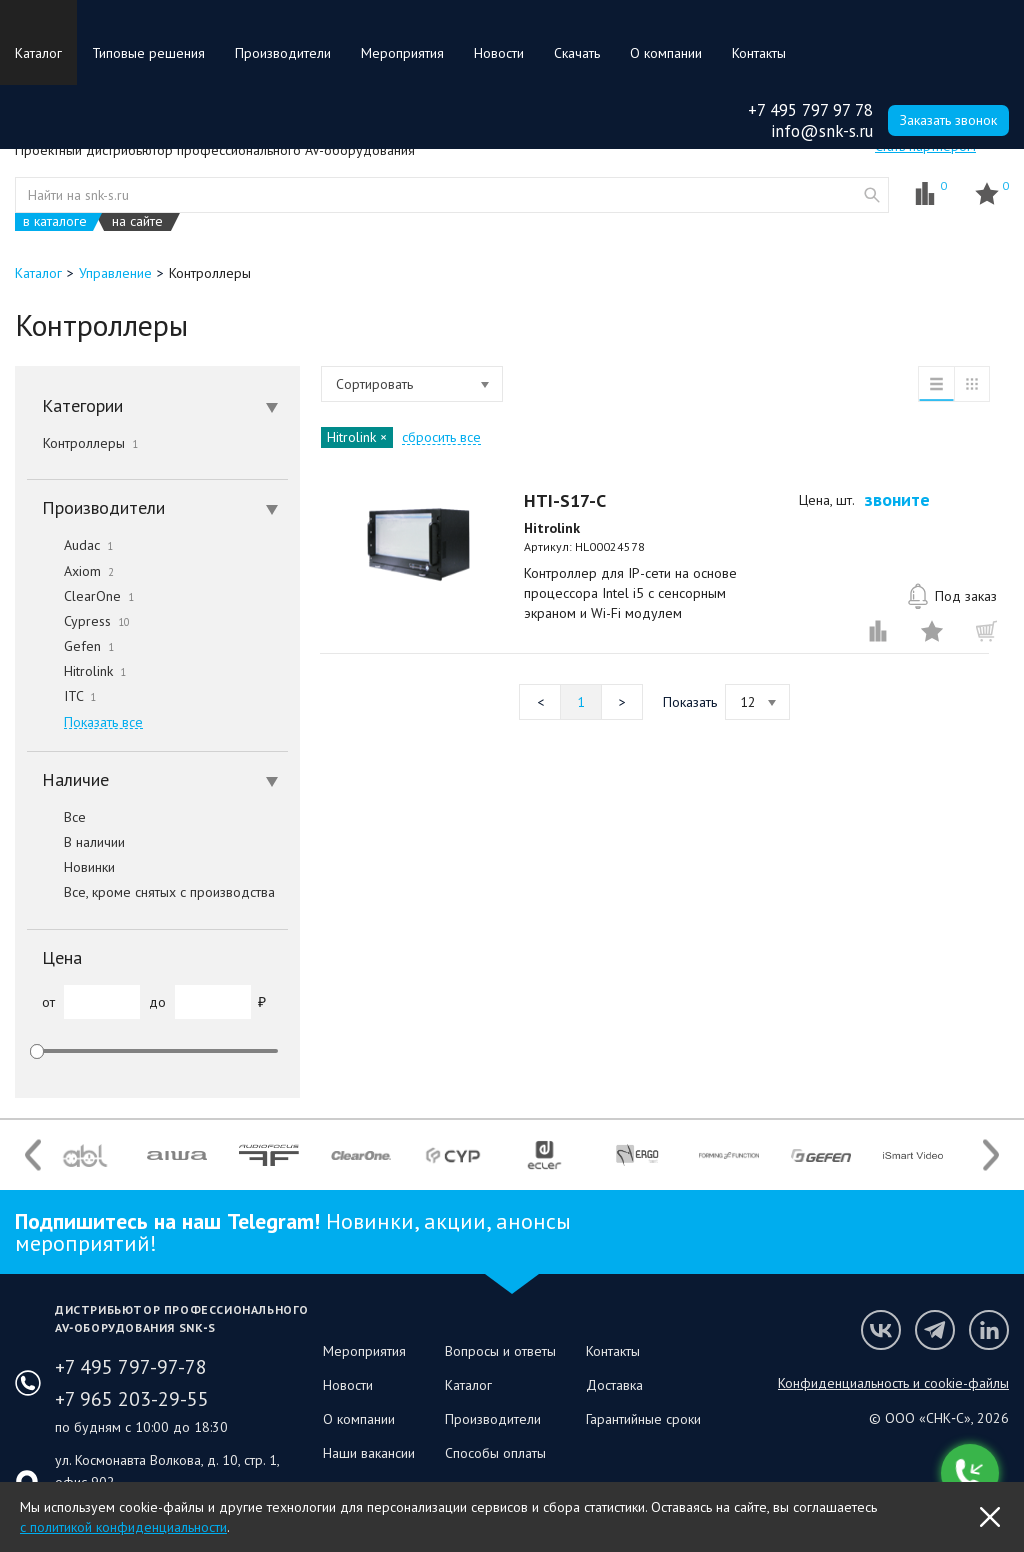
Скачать (577, 53)
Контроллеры (90, 443)
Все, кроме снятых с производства (151, 892)
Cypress (78, 621)
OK (990, 1517)
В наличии (76, 842)
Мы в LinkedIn (989, 1330)
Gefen (70, 646)
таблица (972, 384)
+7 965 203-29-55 (132, 1399)
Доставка (614, 1385)
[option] (85, 1155)
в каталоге (55, 221)
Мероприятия (402, 53)
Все (56, 817)
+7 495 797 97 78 (810, 110)
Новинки (71, 867)
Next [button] (991, 1155)
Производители (283, 53)
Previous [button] (33, 1155)
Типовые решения (148, 53)
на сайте (137, 221)
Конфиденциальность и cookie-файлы (893, 1383)
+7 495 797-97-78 (131, 1367)
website (872, 195)
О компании (666, 53)
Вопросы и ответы (500, 1351)
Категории (160, 405)
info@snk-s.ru (822, 131)
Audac (70, 545)
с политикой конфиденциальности (123, 1527)
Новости (499, 53)
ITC (61, 696)
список (936, 384)
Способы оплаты (495, 1453)
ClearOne (80, 596)
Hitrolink (76, 671)
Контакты (759, 53)
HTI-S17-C (565, 500)
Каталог (38, 53)
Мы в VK (881, 1330)
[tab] (157, 406)
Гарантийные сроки (643, 1419)
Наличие (160, 779)
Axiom (70, 571)
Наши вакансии (369, 1453)
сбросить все (441, 437)
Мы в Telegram (935, 1330)
